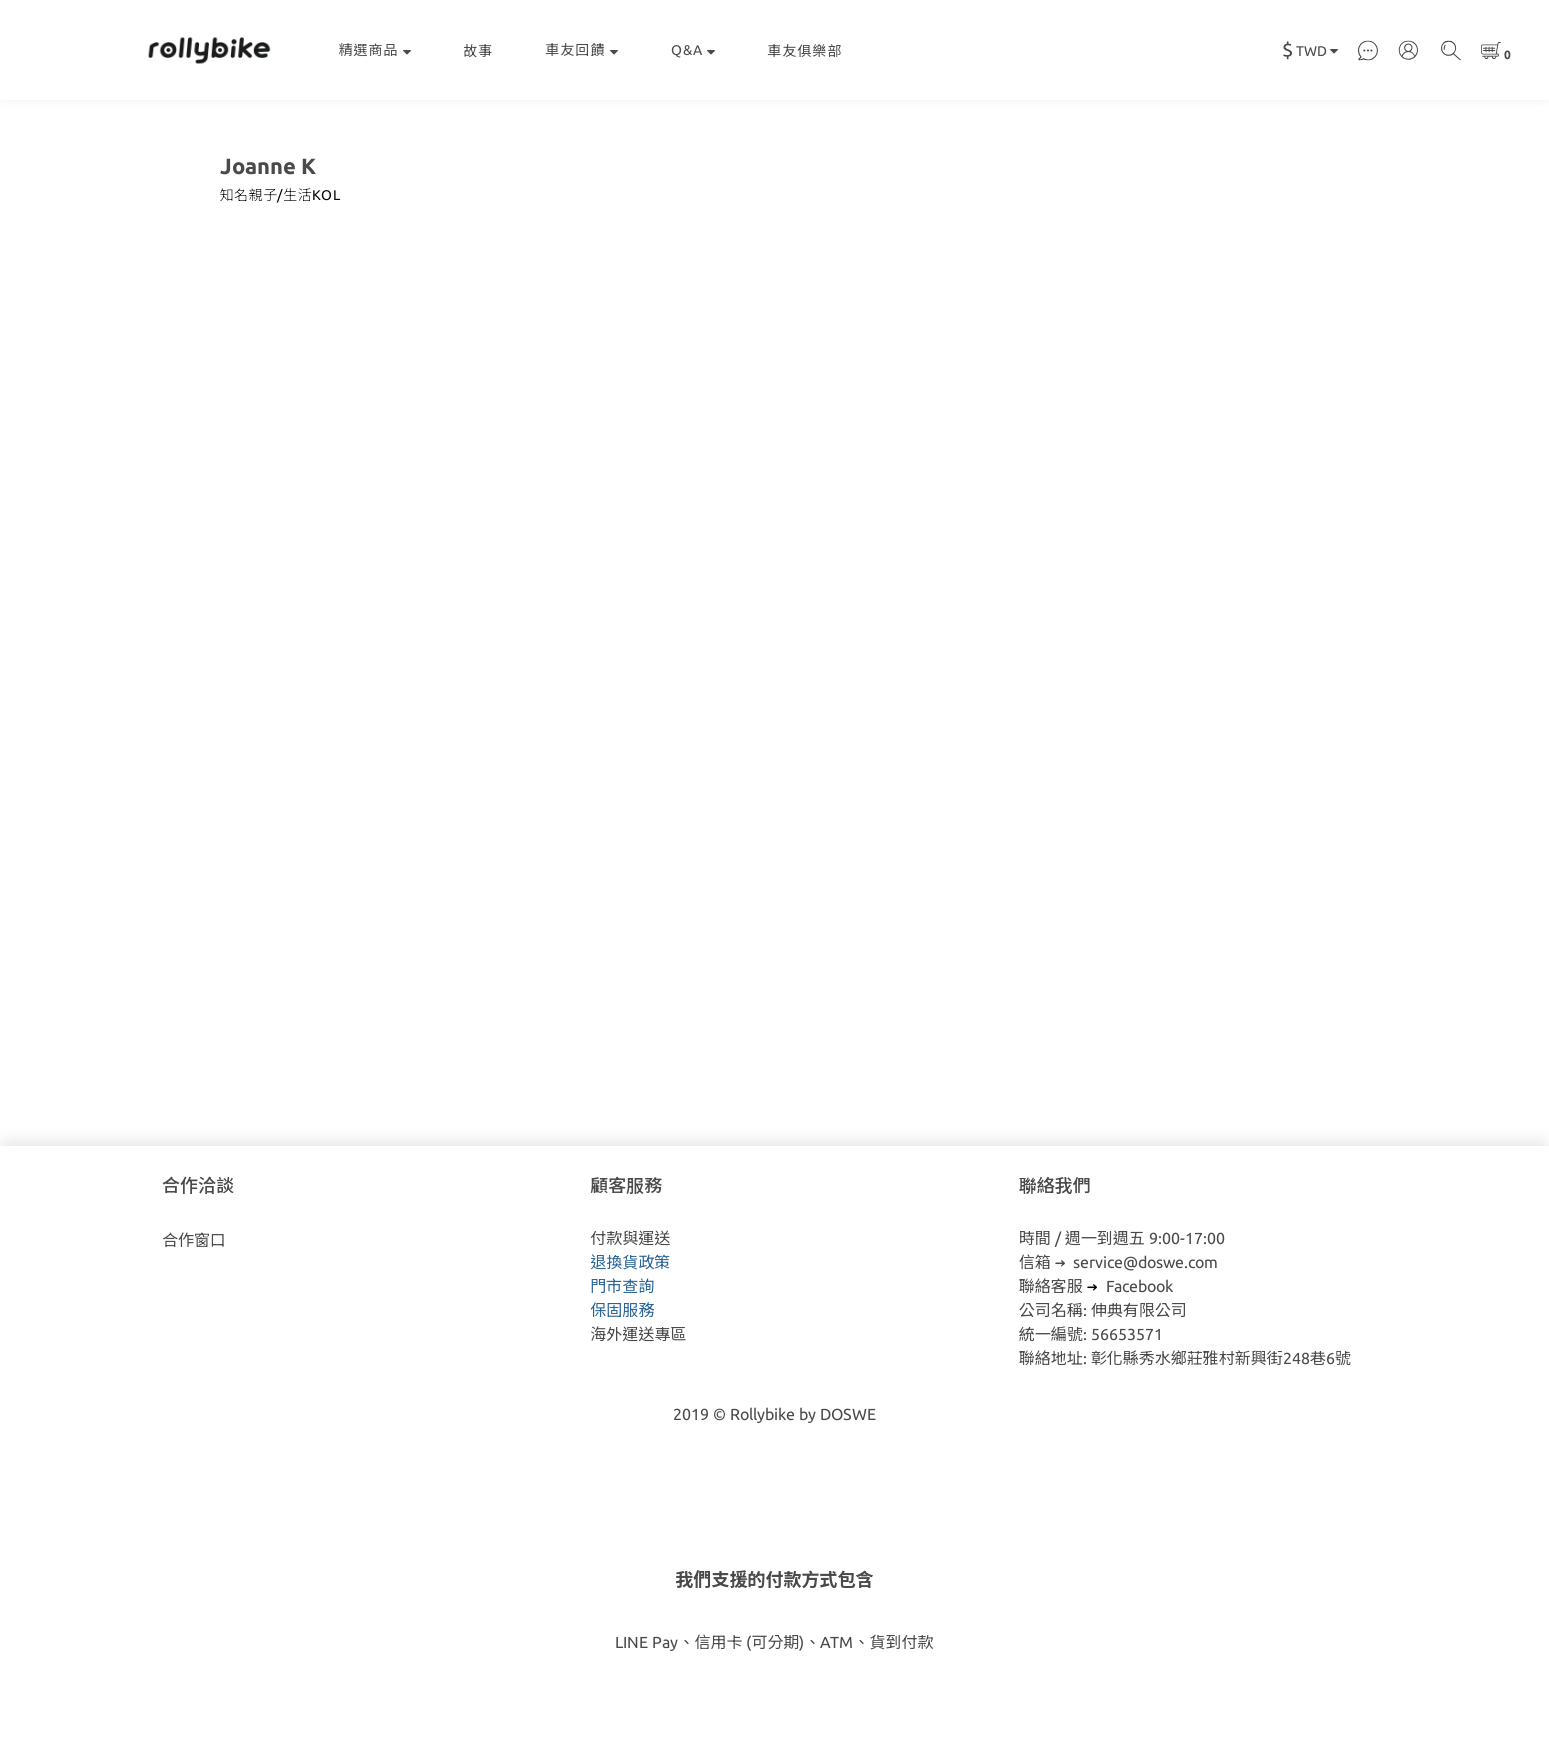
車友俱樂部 (805, 51)
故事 (479, 51)
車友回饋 (582, 50)
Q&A (693, 50)
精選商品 (375, 50)
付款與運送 (630, 1238)
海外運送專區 (638, 1334)
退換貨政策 (630, 1262)
